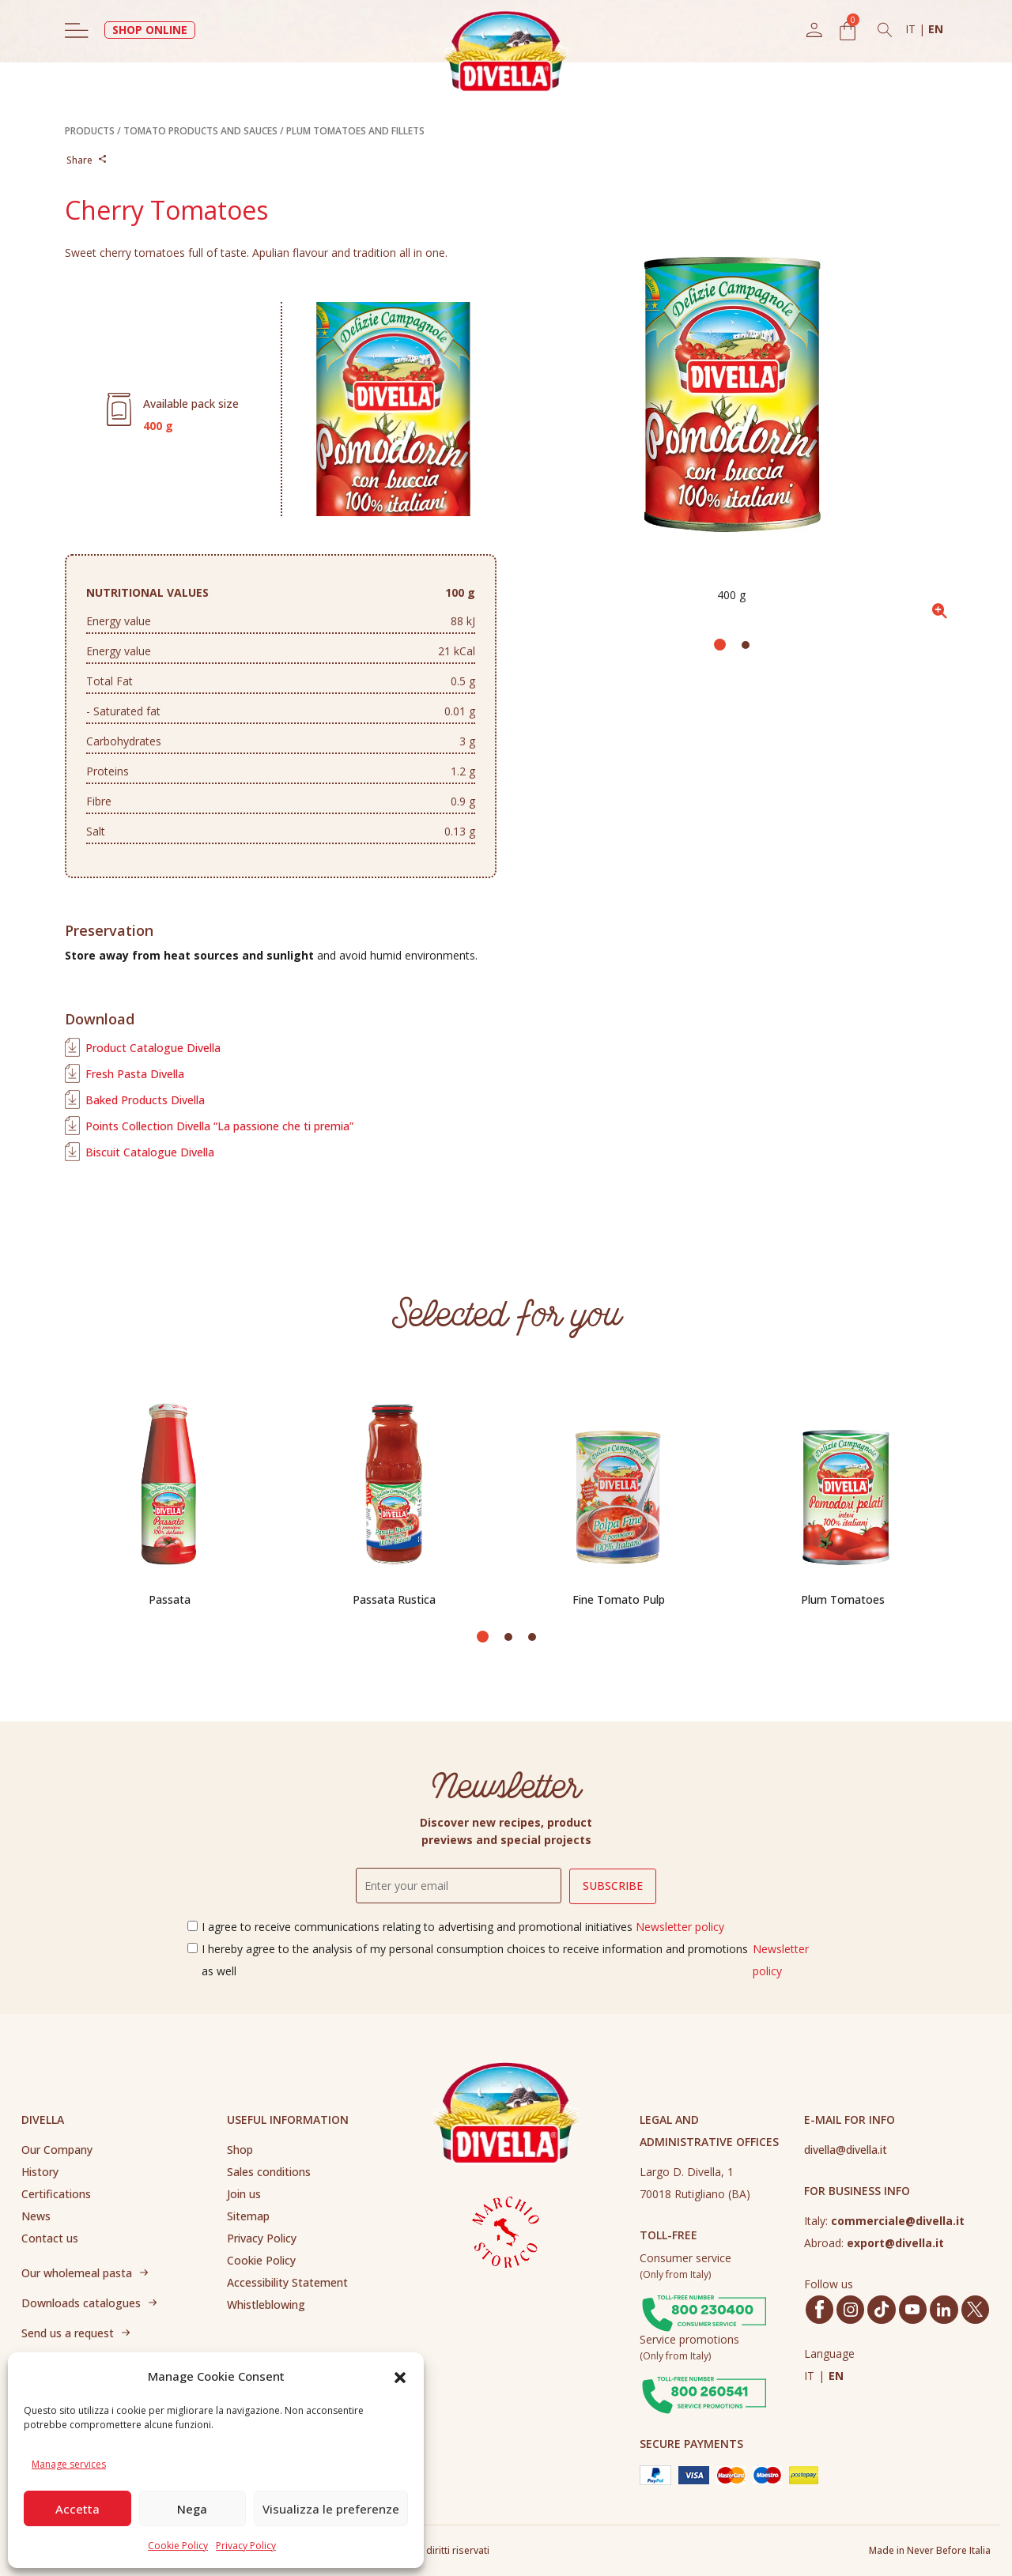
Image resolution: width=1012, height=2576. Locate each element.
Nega (192, 2509)
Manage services (69, 2464)
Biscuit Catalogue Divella (149, 1152)
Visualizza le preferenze (330, 2509)
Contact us (49, 2238)
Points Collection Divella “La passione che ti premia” (219, 1125)
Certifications (56, 2193)
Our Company (57, 2149)
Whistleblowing (266, 2304)
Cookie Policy (178, 2545)
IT (912, 28)
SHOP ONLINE (149, 29)
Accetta (77, 2509)
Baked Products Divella (145, 1099)
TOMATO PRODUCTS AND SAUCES (200, 131)
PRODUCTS (90, 131)
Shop (240, 2149)
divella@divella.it (845, 2149)
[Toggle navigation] (77, 30)
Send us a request (67, 2332)
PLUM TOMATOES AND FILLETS (355, 131)
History (40, 2171)
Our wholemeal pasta (76, 2272)
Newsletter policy (680, 1926)
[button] (400, 2376)
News (36, 2215)
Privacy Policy (246, 2545)
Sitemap (248, 2215)
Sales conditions (269, 2171)
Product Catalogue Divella (153, 1047)
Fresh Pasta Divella (134, 1073)
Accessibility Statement (287, 2282)
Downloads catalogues (81, 2302)
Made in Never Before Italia (930, 2550)
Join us (244, 2193)
